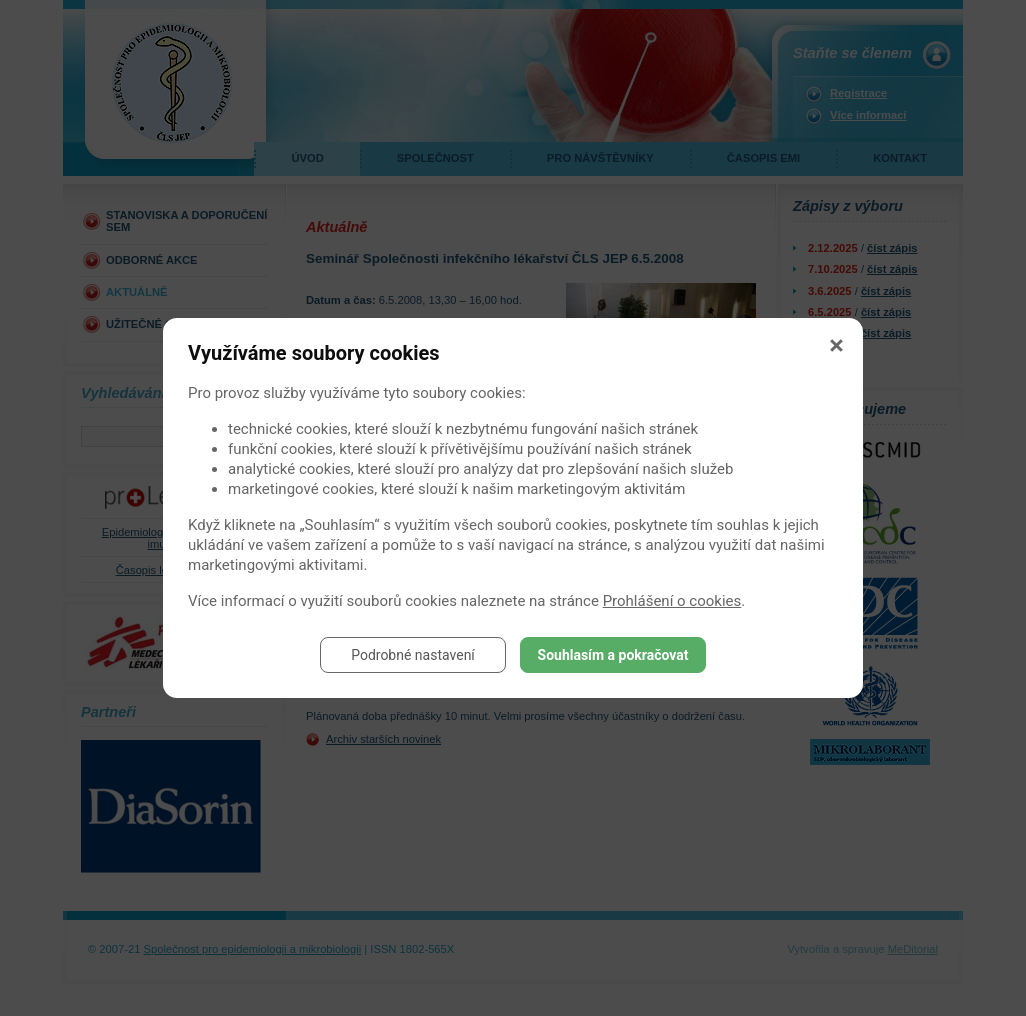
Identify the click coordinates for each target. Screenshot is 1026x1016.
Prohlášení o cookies (672, 601)
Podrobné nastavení (413, 655)
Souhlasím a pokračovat (613, 655)
